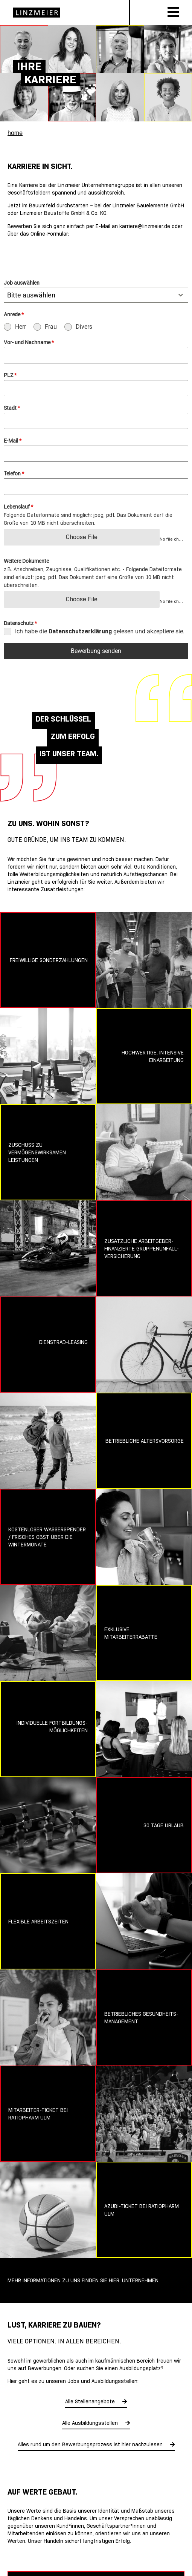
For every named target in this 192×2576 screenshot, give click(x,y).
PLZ (10, 375)
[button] (13, 2562)
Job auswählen (22, 283)
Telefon (14, 473)
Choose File (82, 537)
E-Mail (12, 441)
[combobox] (96, 295)
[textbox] (89, 295)
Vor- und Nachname (29, 342)
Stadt (12, 408)
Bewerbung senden (96, 650)
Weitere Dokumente (26, 561)
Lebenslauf (18, 507)
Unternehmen (140, 2280)
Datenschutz (20, 623)
